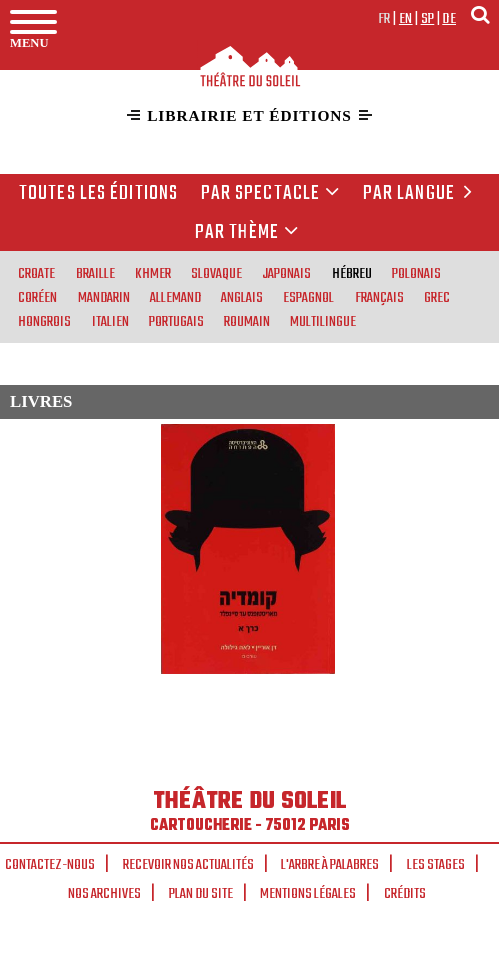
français (379, 297)
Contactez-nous (50, 865)
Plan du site (201, 894)
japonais (286, 273)
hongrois (44, 321)
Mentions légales (308, 894)
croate (36, 273)
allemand (175, 297)
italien (110, 321)
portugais (176, 321)
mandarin (104, 297)
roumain (247, 321)
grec (437, 297)
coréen (37, 297)
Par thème (247, 233)
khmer (153, 273)
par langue (421, 194)
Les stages (436, 865)
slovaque (216, 273)
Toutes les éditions (98, 194)
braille (95, 273)
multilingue (323, 321)
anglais (242, 297)
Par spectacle (271, 194)
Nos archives (104, 894)
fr (384, 19)
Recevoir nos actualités (188, 865)
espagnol (308, 297)
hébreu (352, 273)
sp (428, 19)
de (449, 19)
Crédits (405, 894)
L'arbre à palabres (330, 865)
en (406, 19)
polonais (416, 273)
